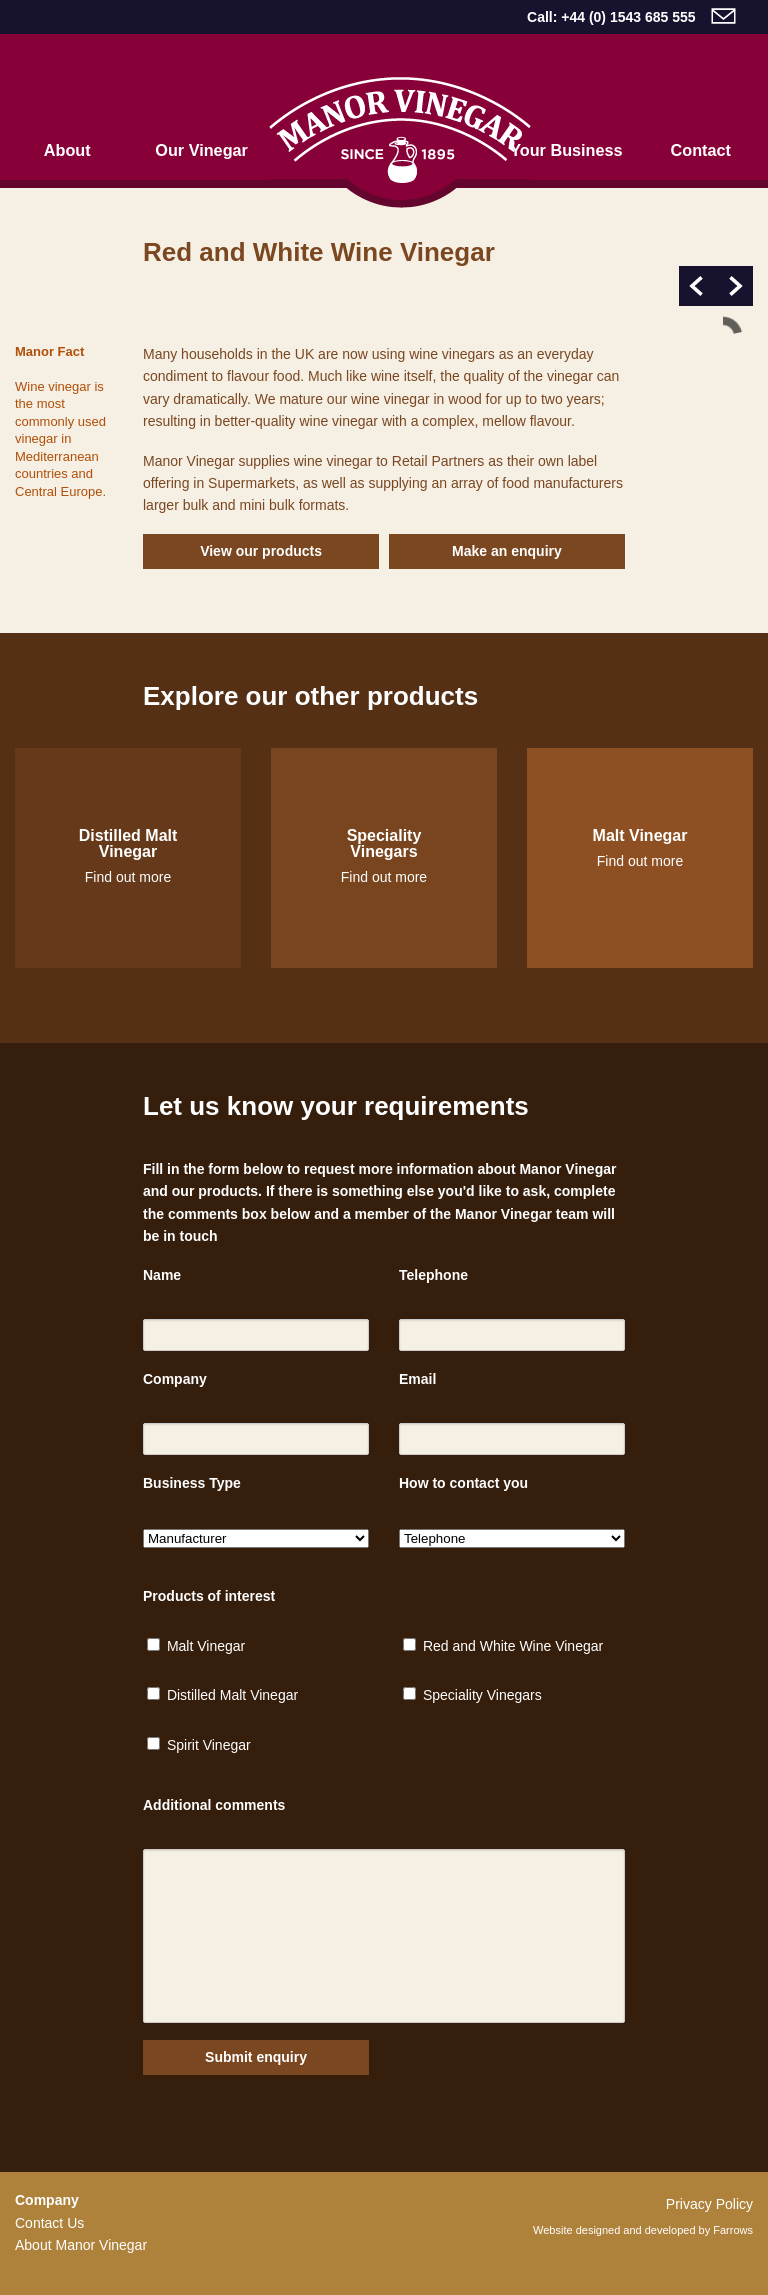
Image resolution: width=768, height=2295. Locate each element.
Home (400, 142)
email (723, 16)
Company (175, 1379)
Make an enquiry (507, 551)
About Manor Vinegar (81, 2245)
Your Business (566, 150)
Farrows (733, 2230)
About (67, 150)
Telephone (433, 1275)
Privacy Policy (709, 2204)
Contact (701, 150)
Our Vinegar (201, 150)
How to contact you (463, 1483)
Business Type (192, 1483)
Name (162, 1275)
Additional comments (214, 1805)
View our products (261, 551)
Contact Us (49, 2223)
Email (417, 1379)
